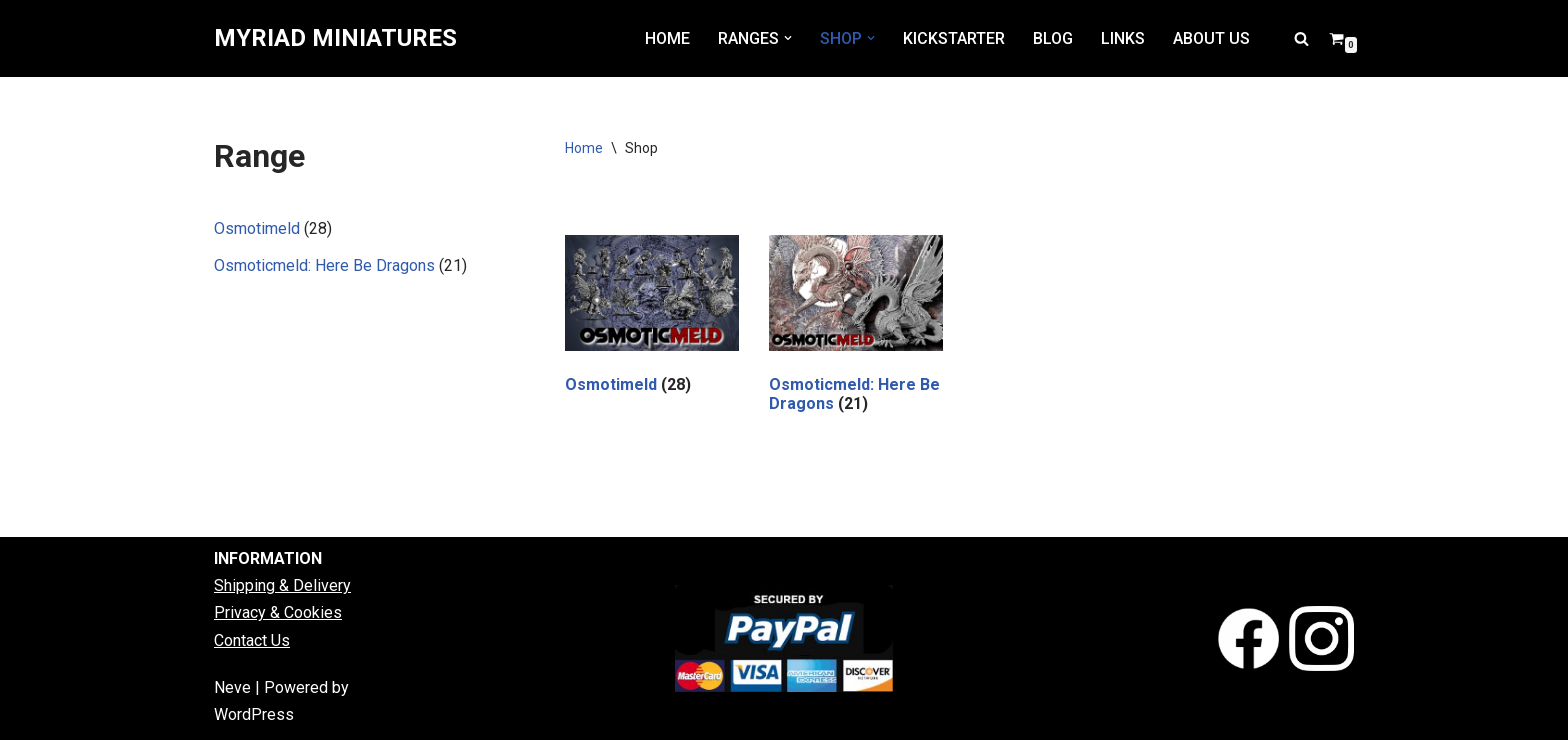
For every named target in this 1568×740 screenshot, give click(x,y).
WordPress (254, 714)
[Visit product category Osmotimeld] (652, 318)
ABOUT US (1211, 38)
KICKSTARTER (954, 38)
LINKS (1123, 38)
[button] (788, 38)
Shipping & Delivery (282, 585)
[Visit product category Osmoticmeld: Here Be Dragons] (856, 328)
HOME (667, 38)
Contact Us (252, 640)
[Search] (1301, 38)
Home (584, 148)
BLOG (1053, 38)
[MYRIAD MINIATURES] (335, 38)
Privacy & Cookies (278, 612)
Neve (232, 687)
